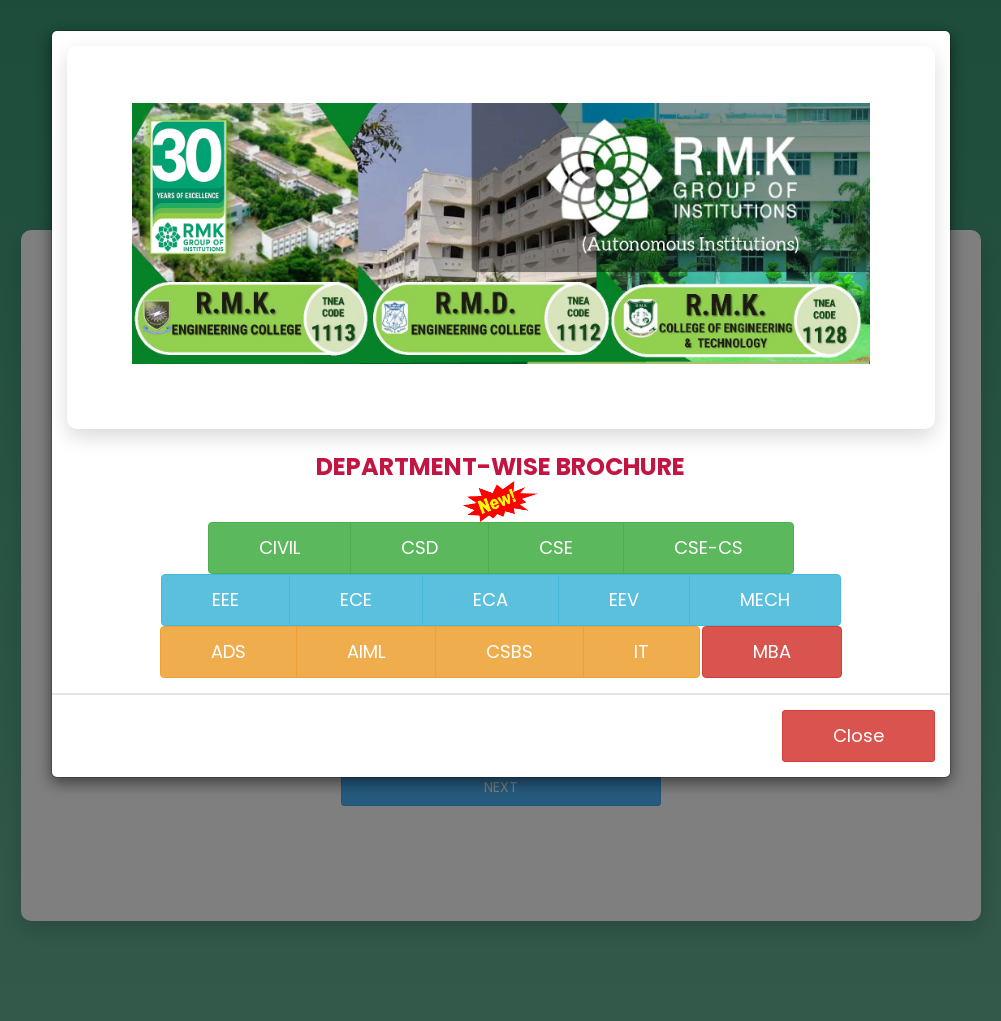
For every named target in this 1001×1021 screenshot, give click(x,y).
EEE (225, 599)
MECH (765, 599)
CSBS (509, 651)
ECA (490, 599)
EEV (624, 599)
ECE (356, 599)
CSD (419, 547)
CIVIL (279, 547)
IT (641, 651)
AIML (366, 651)
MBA (772, 651)
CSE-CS (708, 547)
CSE (556, 547)
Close (858, 735)
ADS (228, 651)
